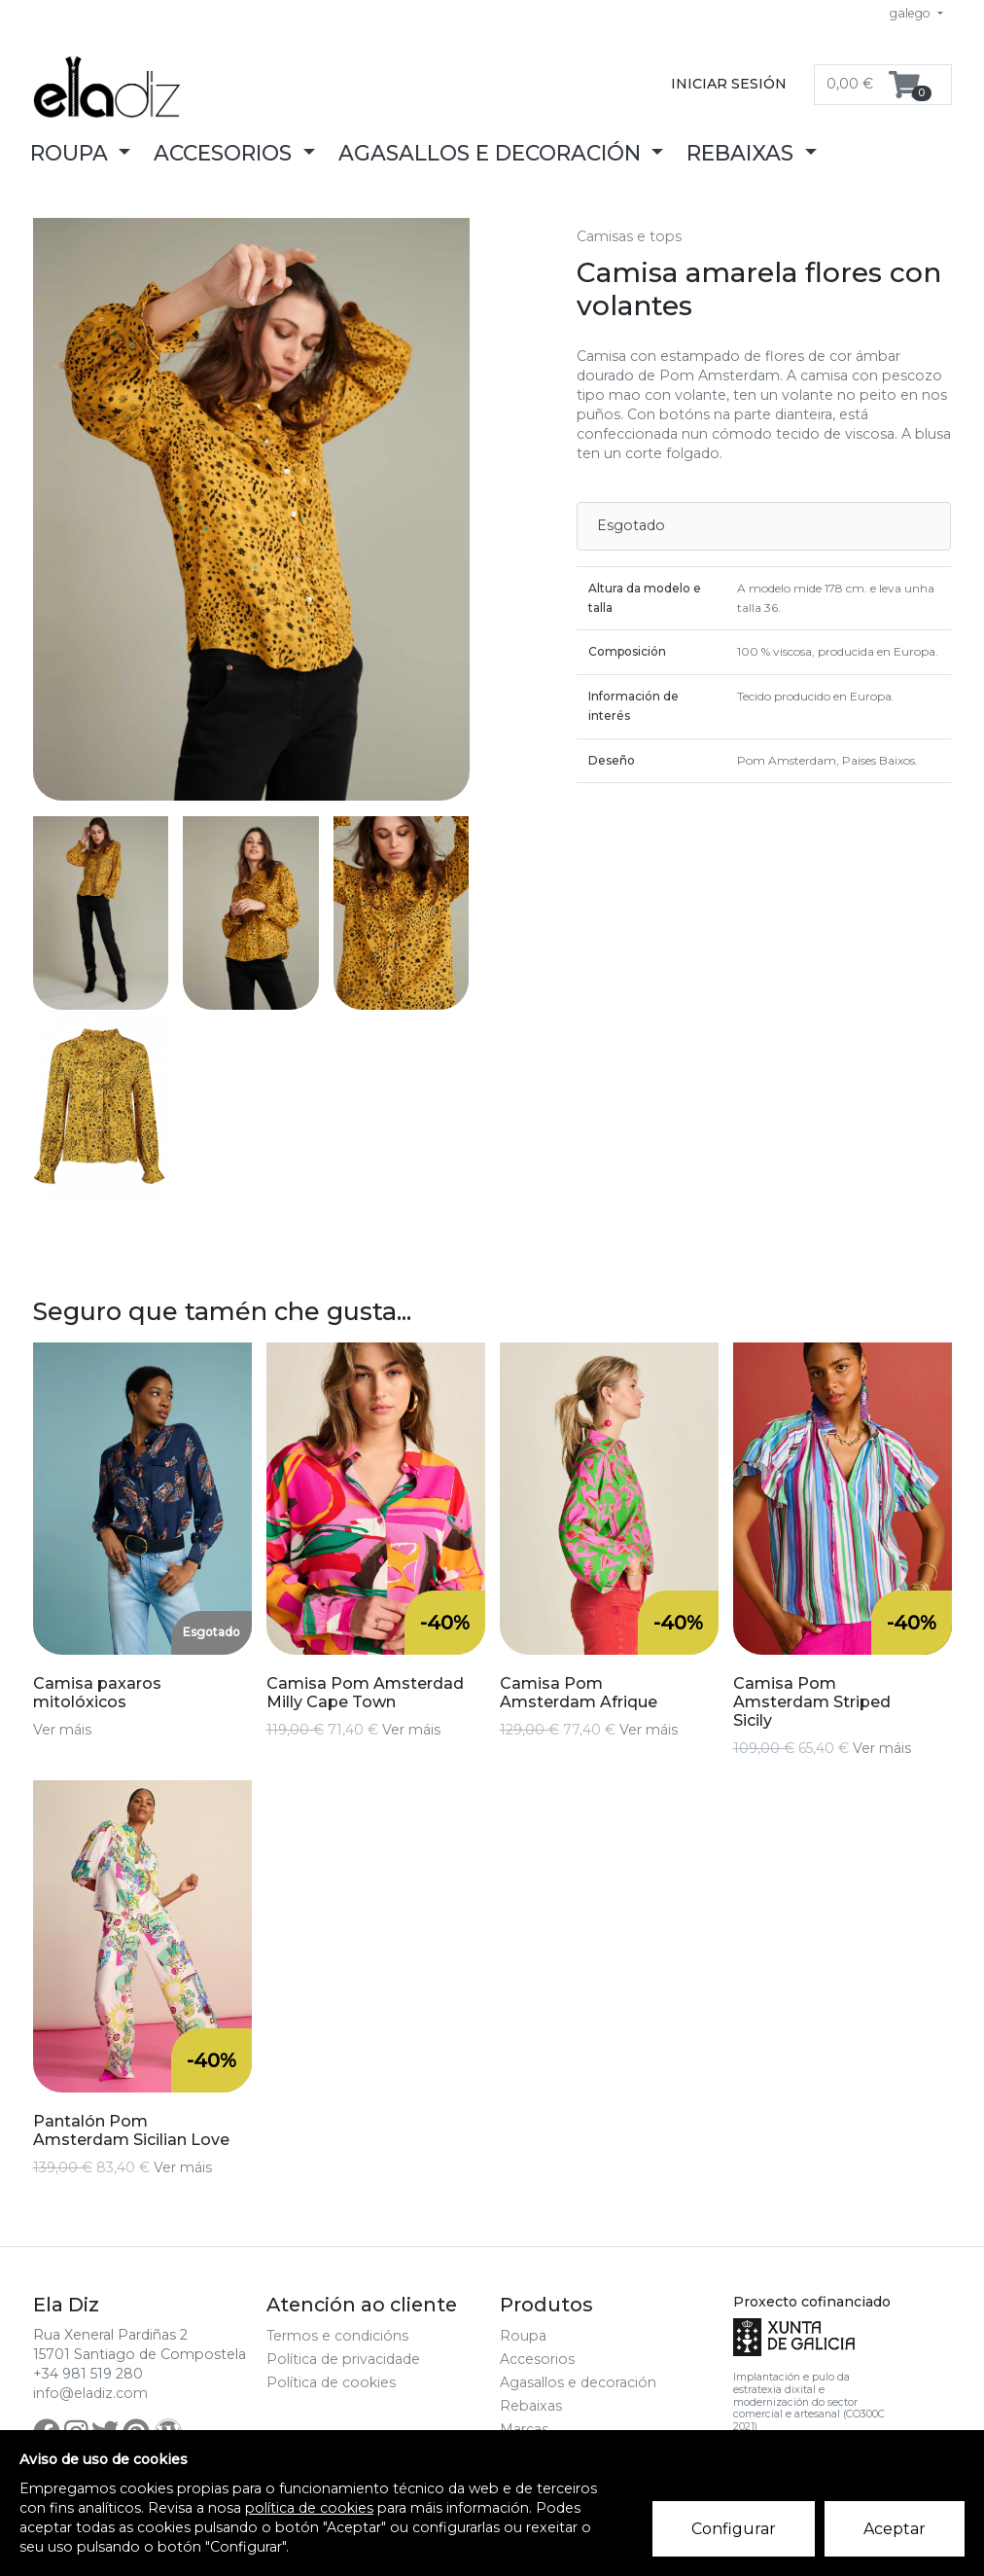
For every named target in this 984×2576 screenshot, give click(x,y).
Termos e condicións (337, 2335)
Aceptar (894, 2529)
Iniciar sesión (729, 83)
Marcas (524, 2429)
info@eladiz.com (90, 2393)
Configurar (733, 2529)
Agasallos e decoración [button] (492, 152)
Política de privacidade (343, 2359)
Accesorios (537, 2359)
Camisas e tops (629, 236)
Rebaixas (531, 2406)
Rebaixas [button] (742, 152)
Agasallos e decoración (578, 2382)
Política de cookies (331, 2382)
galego (911, 13)
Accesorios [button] (226, 152)
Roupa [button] (72, 152)
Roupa (523, 2335)
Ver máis (62, 1729)
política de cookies (309, 2508)
